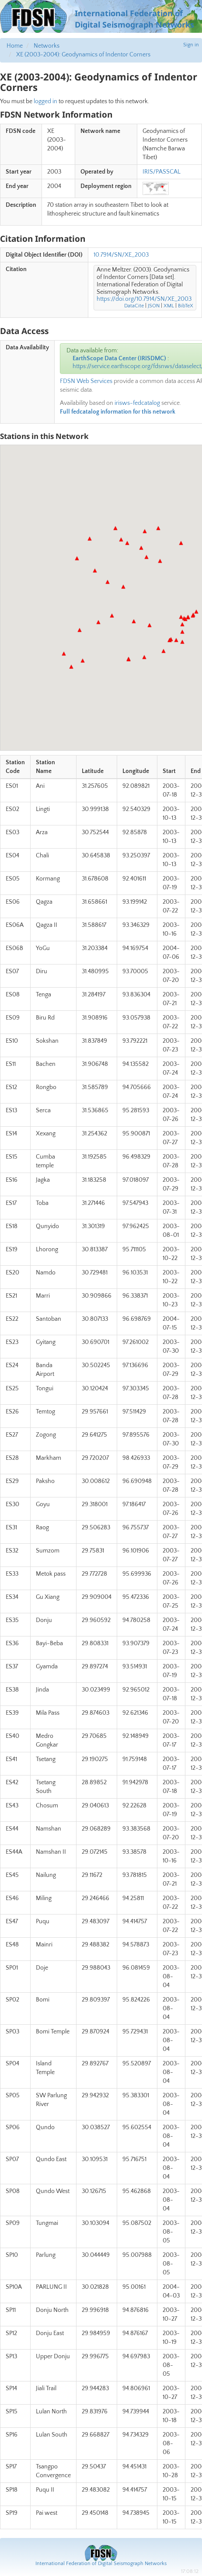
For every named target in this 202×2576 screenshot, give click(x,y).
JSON (154, 306)
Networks (46, 45)
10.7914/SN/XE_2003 (121, 254)
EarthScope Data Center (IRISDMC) (119, 358)
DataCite (134, 306)
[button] (77, 558)
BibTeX (185, 306)
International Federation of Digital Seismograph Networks (101, 2563)
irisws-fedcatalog (137, 403)
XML (169, 306)
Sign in (191, 45)
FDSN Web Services (86, 381)
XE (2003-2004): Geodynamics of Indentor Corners (83, 54)
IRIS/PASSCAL (162, 171)
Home (15, 45)
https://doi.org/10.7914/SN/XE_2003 (144, 299)
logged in (45, 101)
